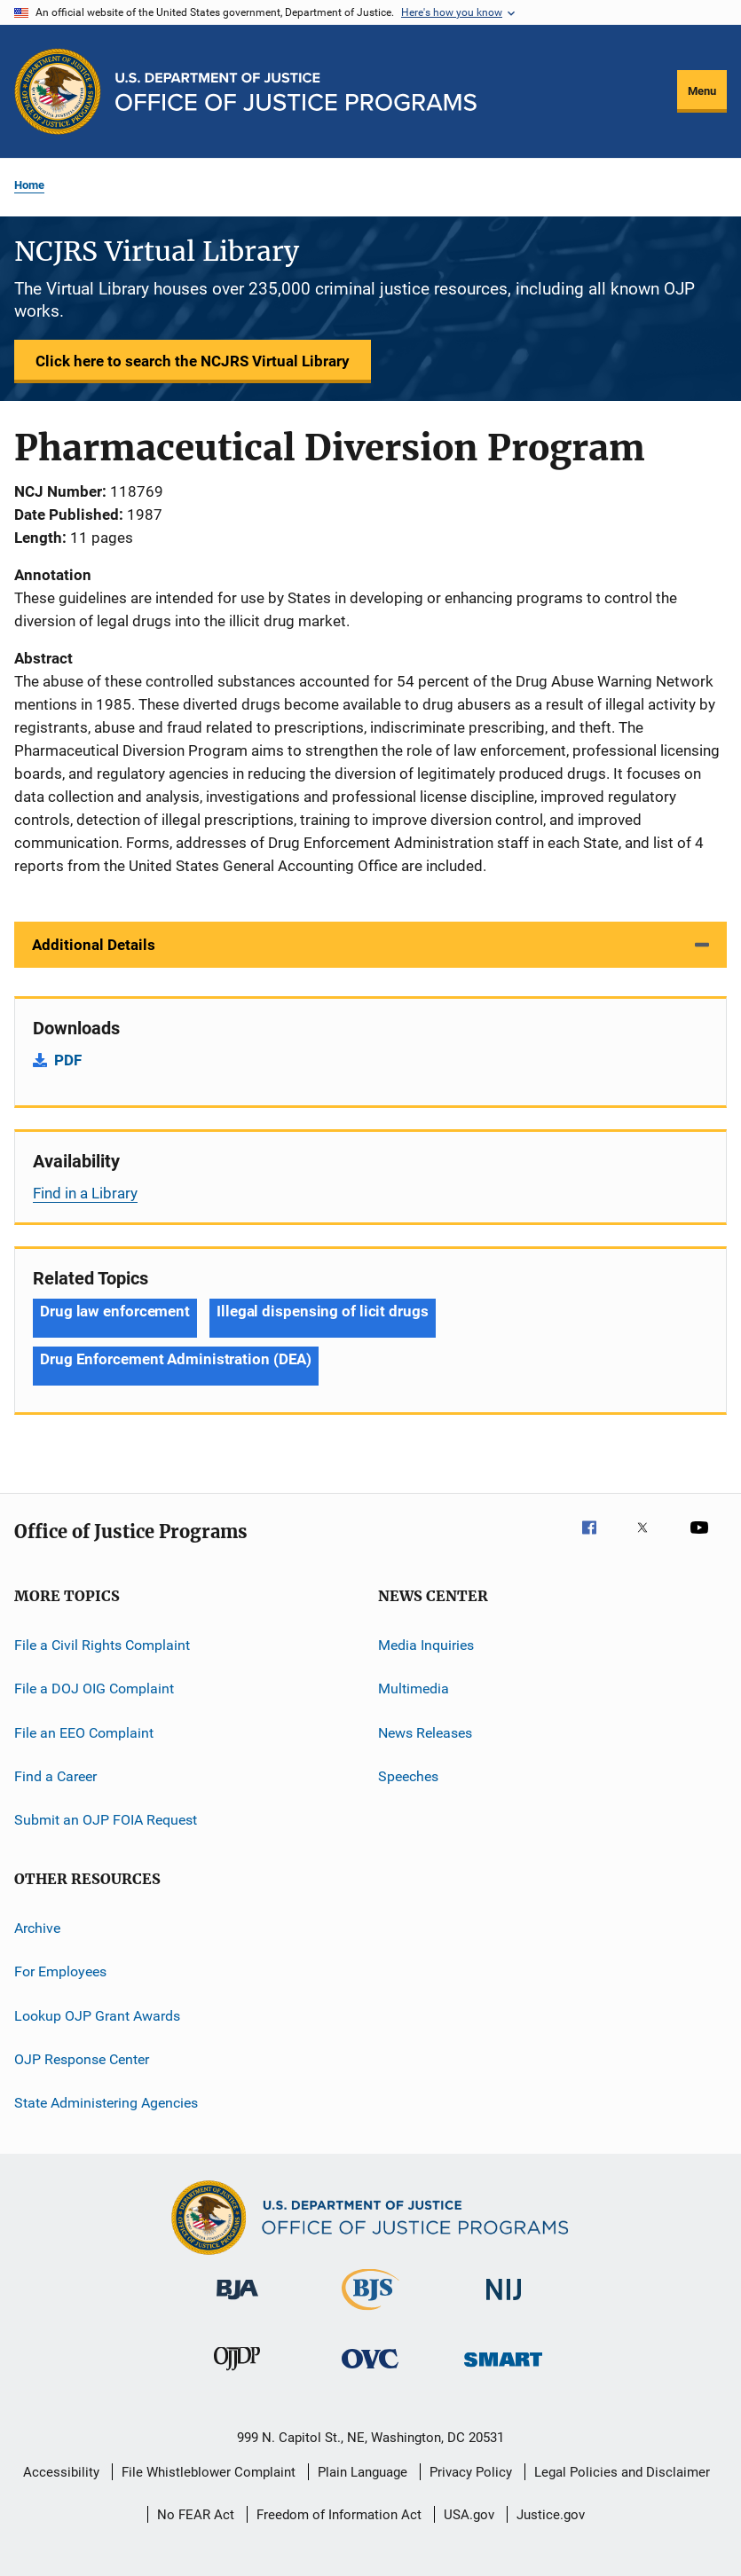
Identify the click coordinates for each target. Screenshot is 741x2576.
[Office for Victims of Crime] (370, 2371)
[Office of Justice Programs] (57, 91)
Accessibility (61, 2472)
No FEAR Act (195, 2515)
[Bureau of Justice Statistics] (370, 2313)
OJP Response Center (81, 2059)
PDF (68, 1060)
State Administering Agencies (106, 2102)
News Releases (425, 1732)
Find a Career (55, 1776)
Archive (37, 1928)
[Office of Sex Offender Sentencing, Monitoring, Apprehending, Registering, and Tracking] (503, 2370)
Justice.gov (550, 2515)
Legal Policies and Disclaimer (622, 2472)
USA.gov (469, 2515)
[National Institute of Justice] (504, 2303)
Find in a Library (85, 1193)
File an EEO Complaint (84, 1732)
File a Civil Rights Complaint (102, 1645)
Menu (702, 91)
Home (29, 185)
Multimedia (413, 1688)
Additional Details (93, 945)
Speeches (408, 1776)
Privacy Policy (471, 2472)
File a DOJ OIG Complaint (94, 1688)
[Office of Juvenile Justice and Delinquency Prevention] (237, 2374)
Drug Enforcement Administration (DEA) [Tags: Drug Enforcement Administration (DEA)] (175, 1359)
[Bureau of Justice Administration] (237, 2302)
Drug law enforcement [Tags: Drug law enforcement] (115, 1311)
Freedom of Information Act (339, 2515)
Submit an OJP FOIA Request (105, 1819)
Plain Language (362, 2472)
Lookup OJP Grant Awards (97, 2015)
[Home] (296, 92)
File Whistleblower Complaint (209, 2472)
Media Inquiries (426, 1645)
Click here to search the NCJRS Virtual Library (192, 361)
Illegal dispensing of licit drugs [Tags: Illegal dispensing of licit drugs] (323, 1311)
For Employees (60, 1971)
